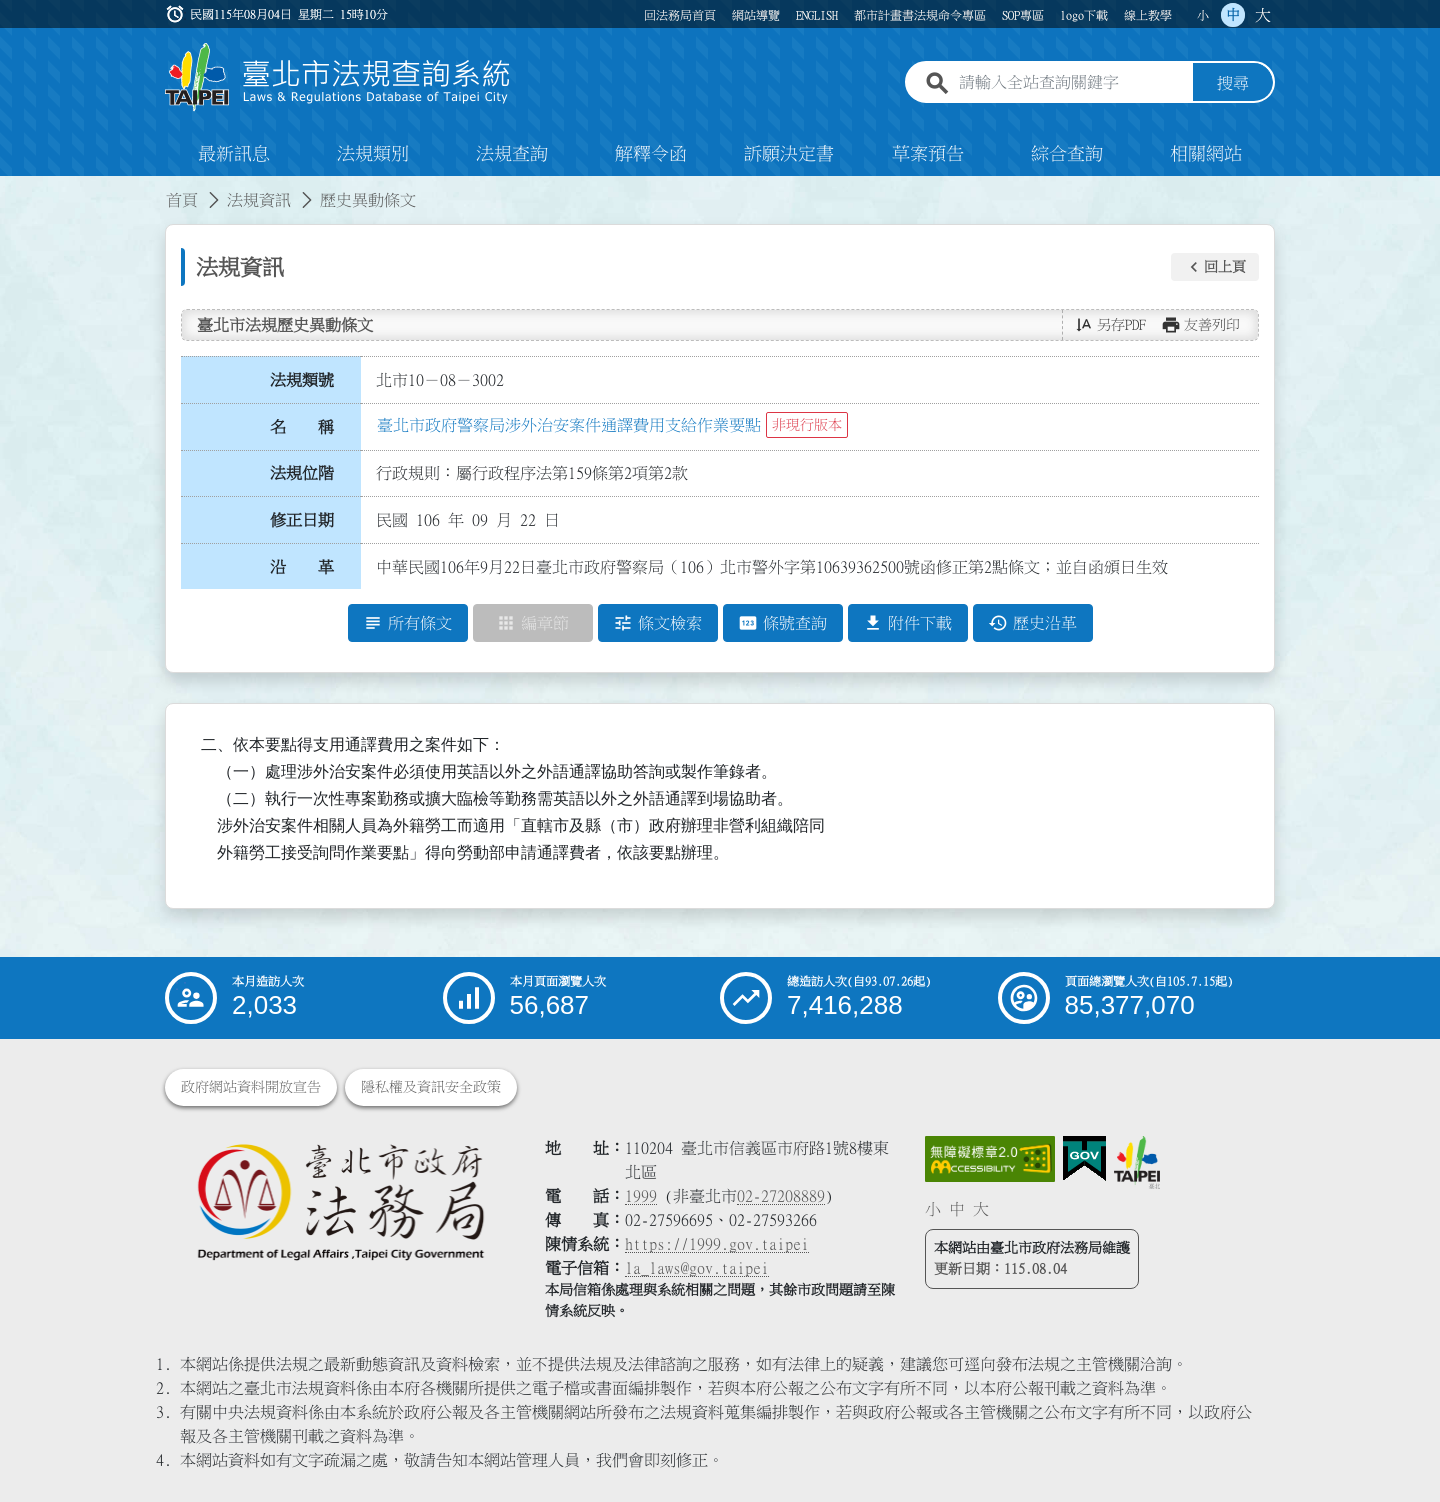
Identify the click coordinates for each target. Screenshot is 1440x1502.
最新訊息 (234, 154)
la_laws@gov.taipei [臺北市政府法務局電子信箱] (697, 1268)
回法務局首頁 (680, 15)
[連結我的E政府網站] (1084, 1159)
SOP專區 (1023, 15)
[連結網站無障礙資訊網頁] (990, 1159)
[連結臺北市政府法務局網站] (340, 1200)
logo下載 (1084, 15)
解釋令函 (651, 154)
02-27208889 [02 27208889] (781, 1196)
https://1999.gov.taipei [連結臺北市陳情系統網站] (717, 1244)
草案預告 (928, 154)
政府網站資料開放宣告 (251, 1087)
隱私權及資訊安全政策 (431, 1087)
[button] (1215, 267)
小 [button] (1203, 15)
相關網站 (1206, 154)
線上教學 (1148, 15)
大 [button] (1263, 15)
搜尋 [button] (1233, 83)
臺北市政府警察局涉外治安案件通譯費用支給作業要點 (569, 425)
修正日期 (302, 520)
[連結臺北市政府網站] (1137, 1162)
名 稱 (302, 427)
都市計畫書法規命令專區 (920, 15)
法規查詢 (512, 154)
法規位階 (302, 473)
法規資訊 (259, 200)
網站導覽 (756, 15)
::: (12, 188)
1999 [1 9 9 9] (641, 1196)
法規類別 (373, 154)
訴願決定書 (789, 154)
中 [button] (1233, 15)
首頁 (182, 200)
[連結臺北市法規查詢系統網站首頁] (338, 77)
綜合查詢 (1067, 154)
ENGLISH (817, 15)
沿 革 (302, 567)
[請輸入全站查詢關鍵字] (1072, 83)
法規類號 (302, 380)
